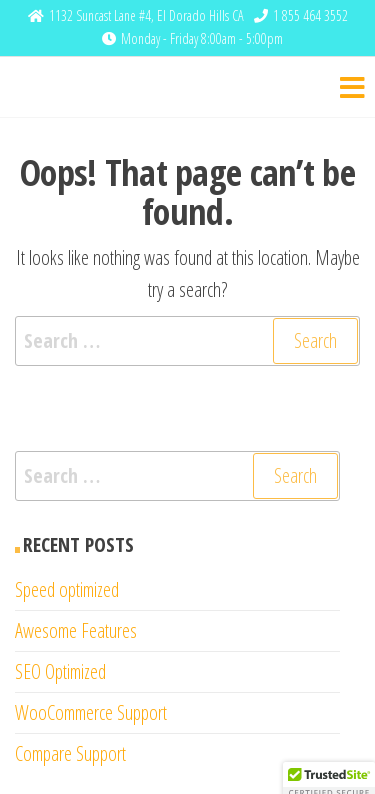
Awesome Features (76, 630)
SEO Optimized (60, 671)
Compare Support (70, 753)
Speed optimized (67, 589)
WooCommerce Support (91, 712)
